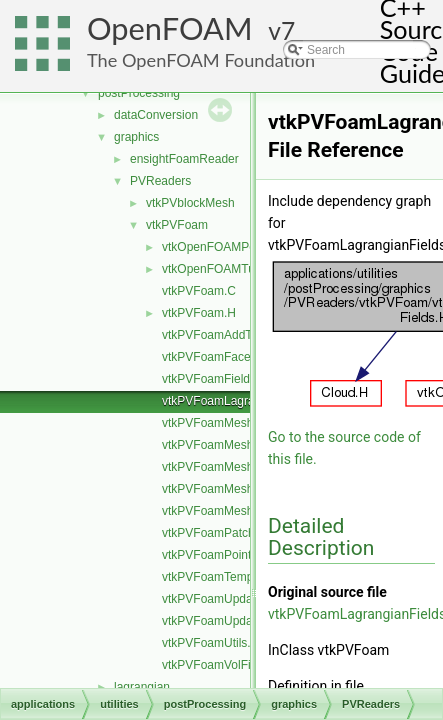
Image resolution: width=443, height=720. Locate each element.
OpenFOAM (170, 28)
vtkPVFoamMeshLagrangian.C (243, 445)
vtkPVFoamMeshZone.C (227, 511)
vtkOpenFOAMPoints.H (224, 247)
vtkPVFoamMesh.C (213, 423)
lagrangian (142, 687)
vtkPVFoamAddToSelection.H (240, 335)
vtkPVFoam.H (199, 313)
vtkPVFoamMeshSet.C (222, 467)
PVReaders (160, 181)
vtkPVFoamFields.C (215, 379)
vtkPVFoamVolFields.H (223, 665)
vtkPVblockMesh (190, 203)
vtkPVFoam (177, 225)
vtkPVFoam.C (199, 291)
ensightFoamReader (184, 159)
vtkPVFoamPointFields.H (228, 555)
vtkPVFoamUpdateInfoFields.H (244, 621)
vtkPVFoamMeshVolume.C (233, 489)
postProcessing (139, 93)
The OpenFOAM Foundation (201, 60)
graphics (136, 137)
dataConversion (156, 115)
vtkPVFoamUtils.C (210, 643)
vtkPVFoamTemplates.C (226, 577)
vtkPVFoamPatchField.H (227, 533)
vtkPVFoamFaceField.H (225, 357)
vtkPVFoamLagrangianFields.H (245, 401)
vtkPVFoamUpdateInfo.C (228, 599)
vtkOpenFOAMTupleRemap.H (242, 269)
